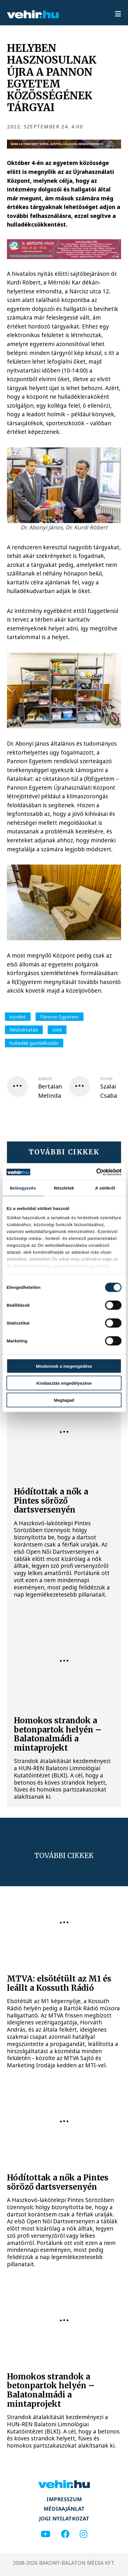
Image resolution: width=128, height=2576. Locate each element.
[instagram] (83, 2534)
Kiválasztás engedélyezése (64, 1383)
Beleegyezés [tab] (23, 1188)
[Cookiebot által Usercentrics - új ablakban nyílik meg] (96, 1172)
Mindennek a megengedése (64, 1366)
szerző (45, 1078)
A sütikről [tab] (105, 1188)
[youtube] (46, 2534)
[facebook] (65, 2534)
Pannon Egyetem (59, 1016)
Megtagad (64, 1399)
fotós (106, 1078)
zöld (57, 1029)
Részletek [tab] (64, 1188)
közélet (18, 1016)
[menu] (118, 14)
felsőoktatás (24, 1029)
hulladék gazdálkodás (34, 1043)
